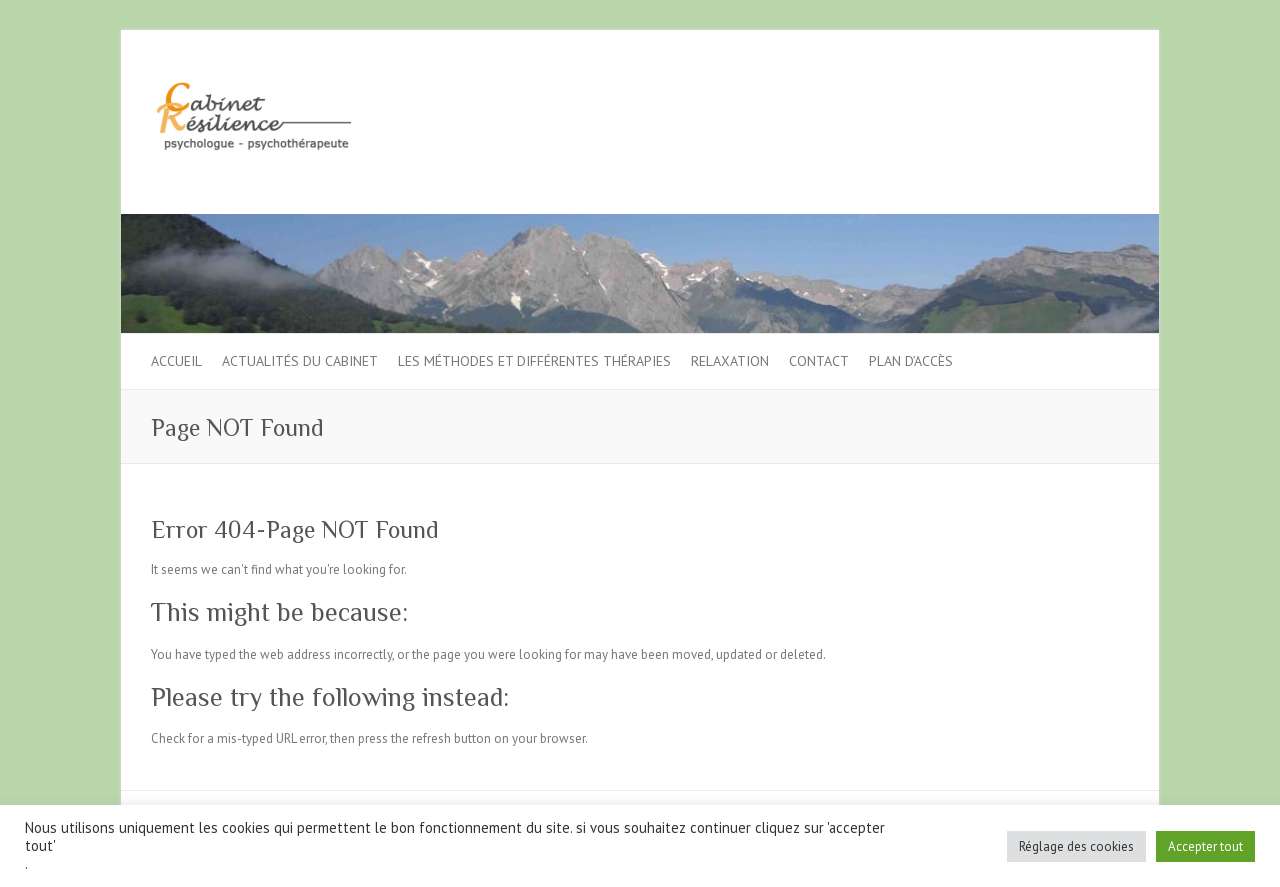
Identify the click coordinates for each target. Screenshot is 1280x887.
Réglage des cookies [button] (1076, 846)
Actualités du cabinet (300, 361)
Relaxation (730, 361)
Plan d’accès (911, 361)
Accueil (176, 361)
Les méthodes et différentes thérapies (534, 361)
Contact (819, 361)
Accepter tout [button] (1205, 846)
